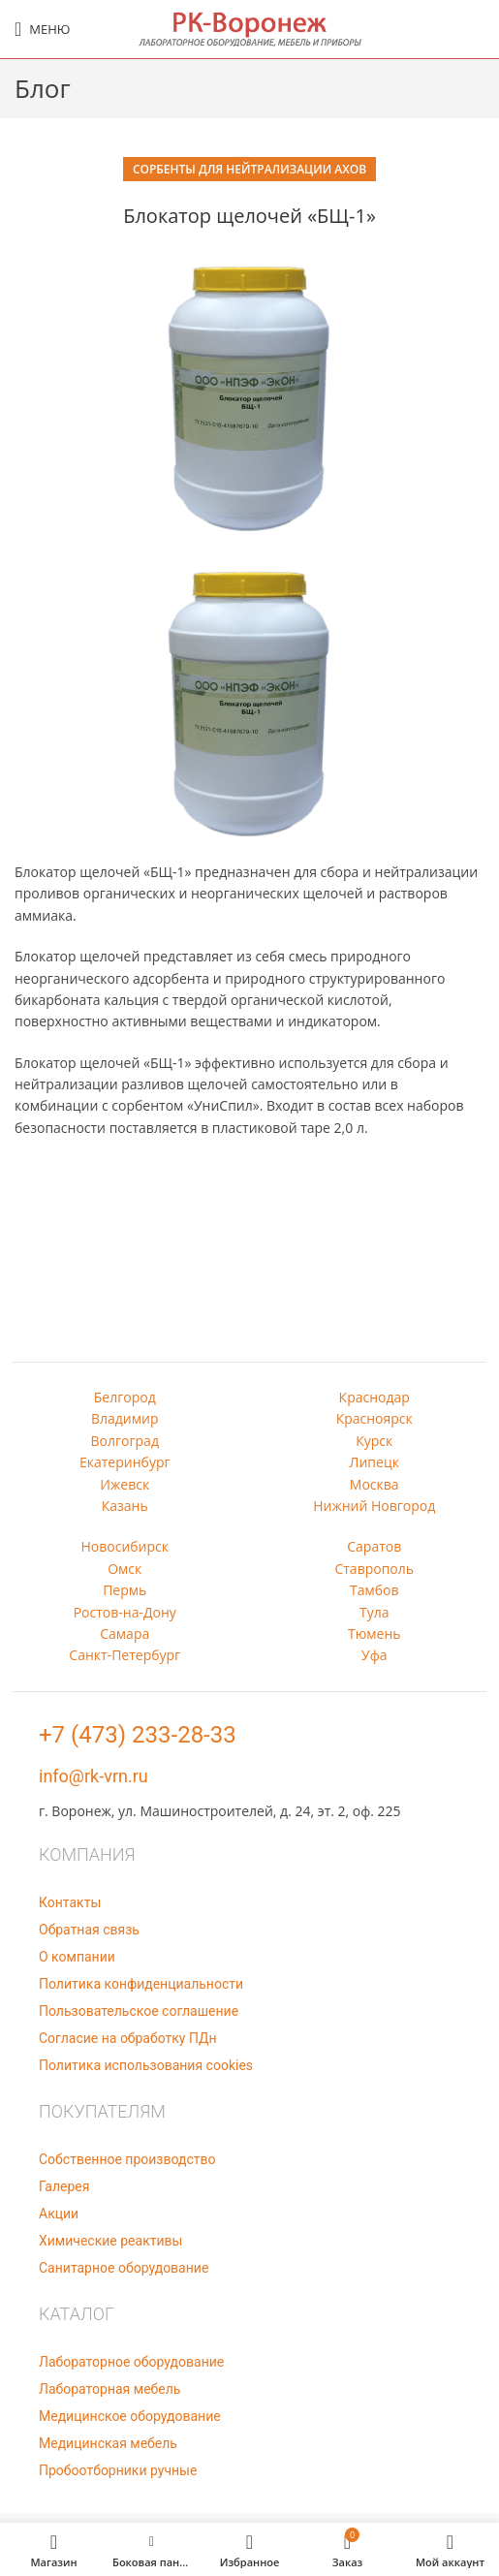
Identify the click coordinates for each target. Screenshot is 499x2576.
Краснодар (374, 1397)
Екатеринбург (125, 1462)
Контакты (70, 1902)
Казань (125, 1505)
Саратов (374, 1546)
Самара (124, 1633)
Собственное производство (127, 2159)
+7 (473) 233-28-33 (137, 1734)
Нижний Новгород (374, 1505)
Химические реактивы (110, 2240)
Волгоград (125, 1440)
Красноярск (374, 1418)
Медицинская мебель (108, 2443)
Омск (124, 1568)
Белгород (125, 1397)
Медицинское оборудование (130, 2416)
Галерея (64, 2186)
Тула (374, 1612)
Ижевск (124, 1484)
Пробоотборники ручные (118, 2470)
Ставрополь (374, 1568)
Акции (58, 2213)
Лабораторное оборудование (131, 2362)
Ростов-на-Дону (125, 1612)
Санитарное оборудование (123, 2268)
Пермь (124, 1590)
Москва (374, 1484)
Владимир (125, 1418)
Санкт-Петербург (124, 1655)
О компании (77, 1956)
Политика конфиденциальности (141, 1984)
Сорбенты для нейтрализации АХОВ (249, 169)
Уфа (374, 1655)
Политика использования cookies (146, 2065)
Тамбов (374, 1590)
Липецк (374, 1462)
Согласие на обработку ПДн (128, 2038)
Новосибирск (124, 1546)
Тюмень (374, 1633)
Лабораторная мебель (109, 2389)
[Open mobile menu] (42, 29)
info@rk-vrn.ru (93, 1776)
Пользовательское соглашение (138, 2011)
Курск (374, 1440)
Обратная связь (89, 1929)
